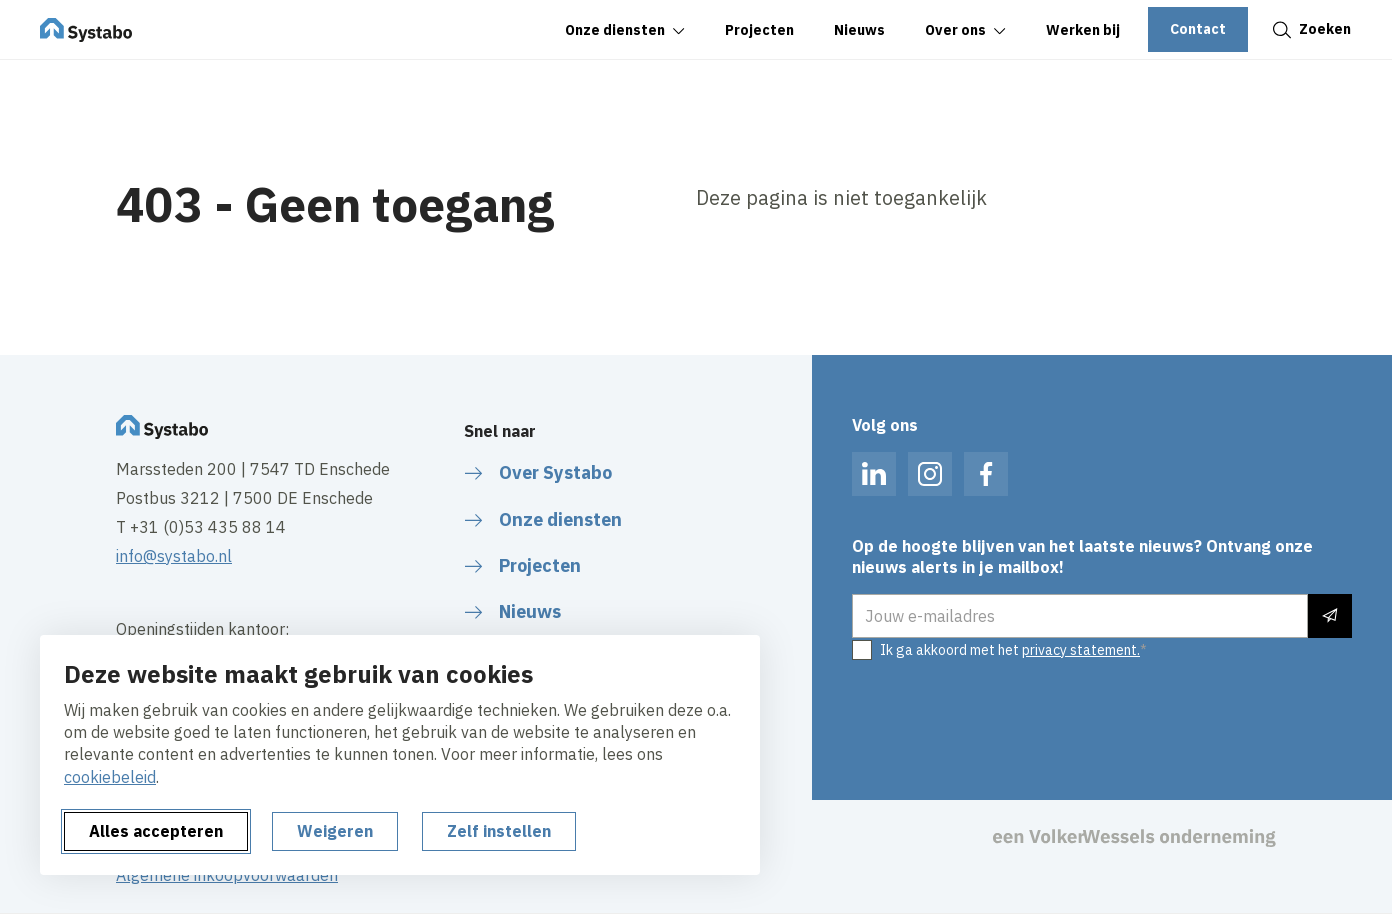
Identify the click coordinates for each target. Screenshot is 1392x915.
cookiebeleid (110, 777)
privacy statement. (1081, 650)
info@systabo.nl (174, 556)
